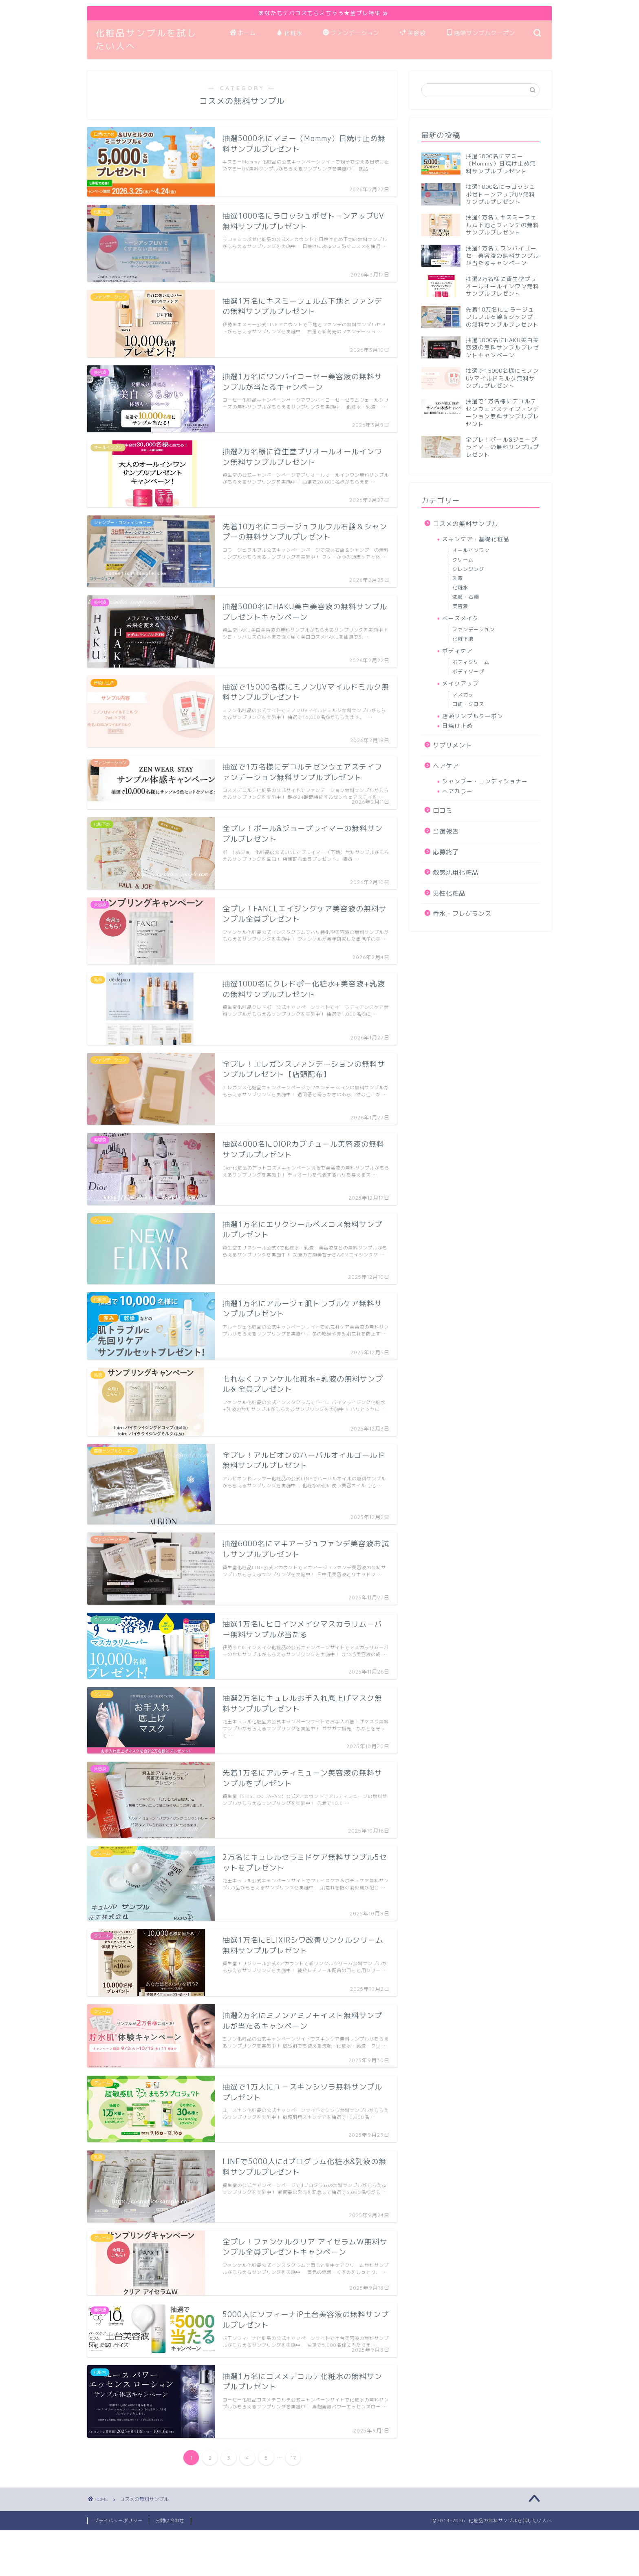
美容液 (413, 33)
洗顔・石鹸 (465, 596)
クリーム (463, 559)
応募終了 (446, 852)
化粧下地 (463, 638)
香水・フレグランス (462, 913)
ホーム (243, 33)
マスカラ (463, 694)
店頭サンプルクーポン (480, 33)
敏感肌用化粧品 (455, 872)
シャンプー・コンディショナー (485, 781)
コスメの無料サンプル (465, 524)
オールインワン (470, 550)
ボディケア (457, 651)
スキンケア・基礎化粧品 (475, 539)
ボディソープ (468, 671)
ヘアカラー (457, 791)
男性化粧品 (449, 893)
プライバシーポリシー (118, 2520)
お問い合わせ (170, 2520)
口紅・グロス (468, 704)
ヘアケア (446, 766)
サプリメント (452, 745)
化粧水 (289, 33)
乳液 (457, 578)
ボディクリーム (470, 662)
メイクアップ (460, 683)
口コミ (442, 810)
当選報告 (446, 831)
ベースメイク (460, 618)
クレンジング (468, 569)
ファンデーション (351, 33)
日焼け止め (457, 726)
